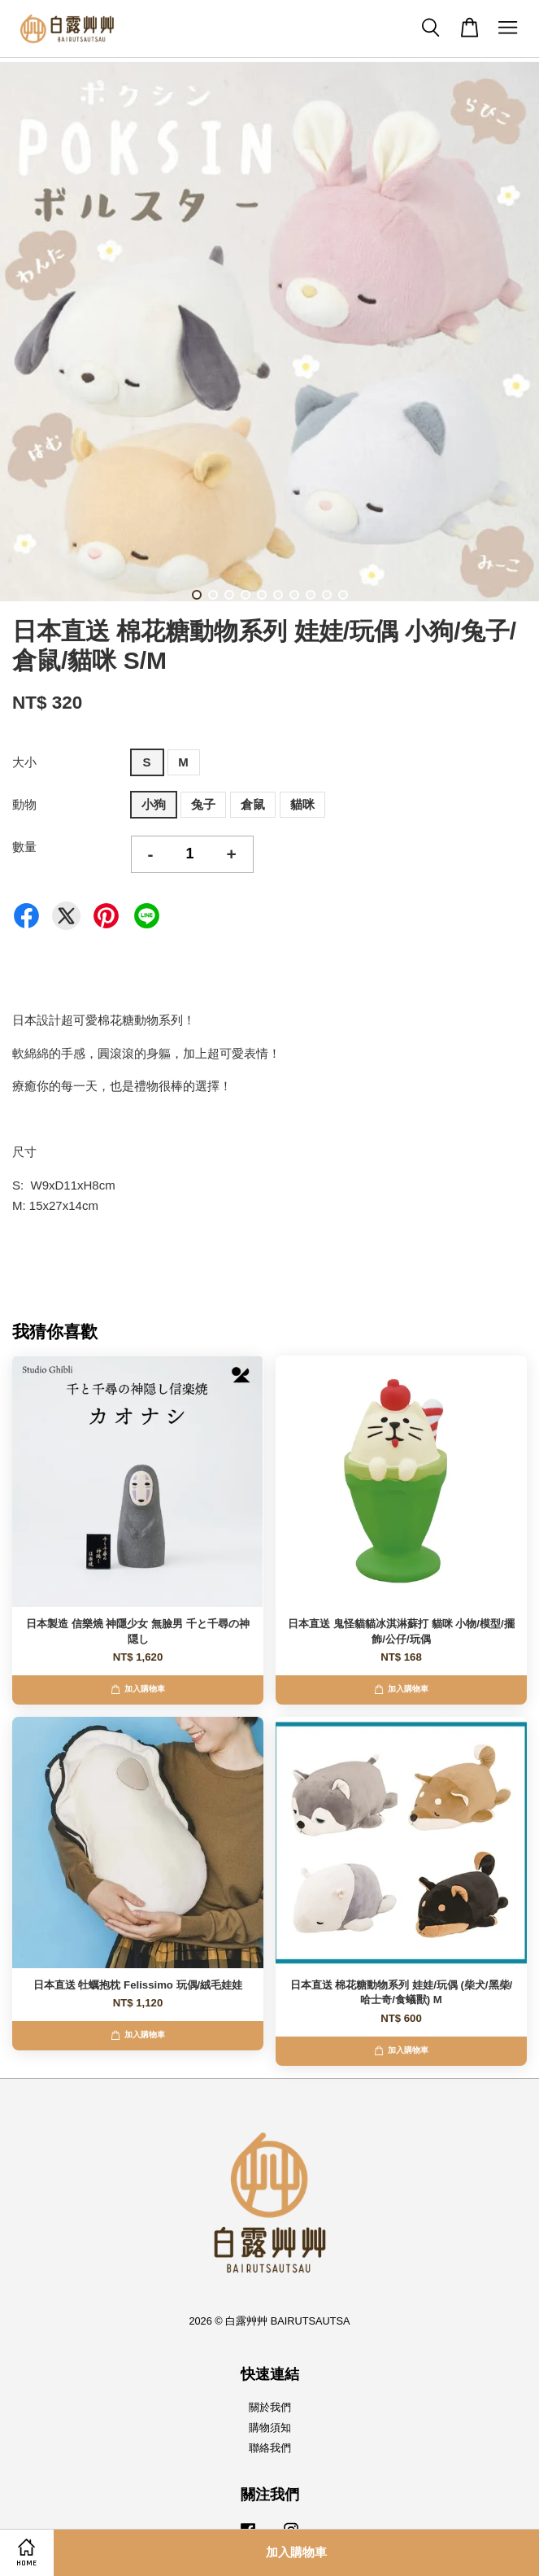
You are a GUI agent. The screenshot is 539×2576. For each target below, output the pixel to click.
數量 (24, 847)
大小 (24, 762)
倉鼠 (253, 804)
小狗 (153, 804)
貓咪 (302, 804)
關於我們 (270, 2407)
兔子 (203, 804)
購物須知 (270, 2427)
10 (343, 595)
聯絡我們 (270, 2448)
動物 (24, 804)
